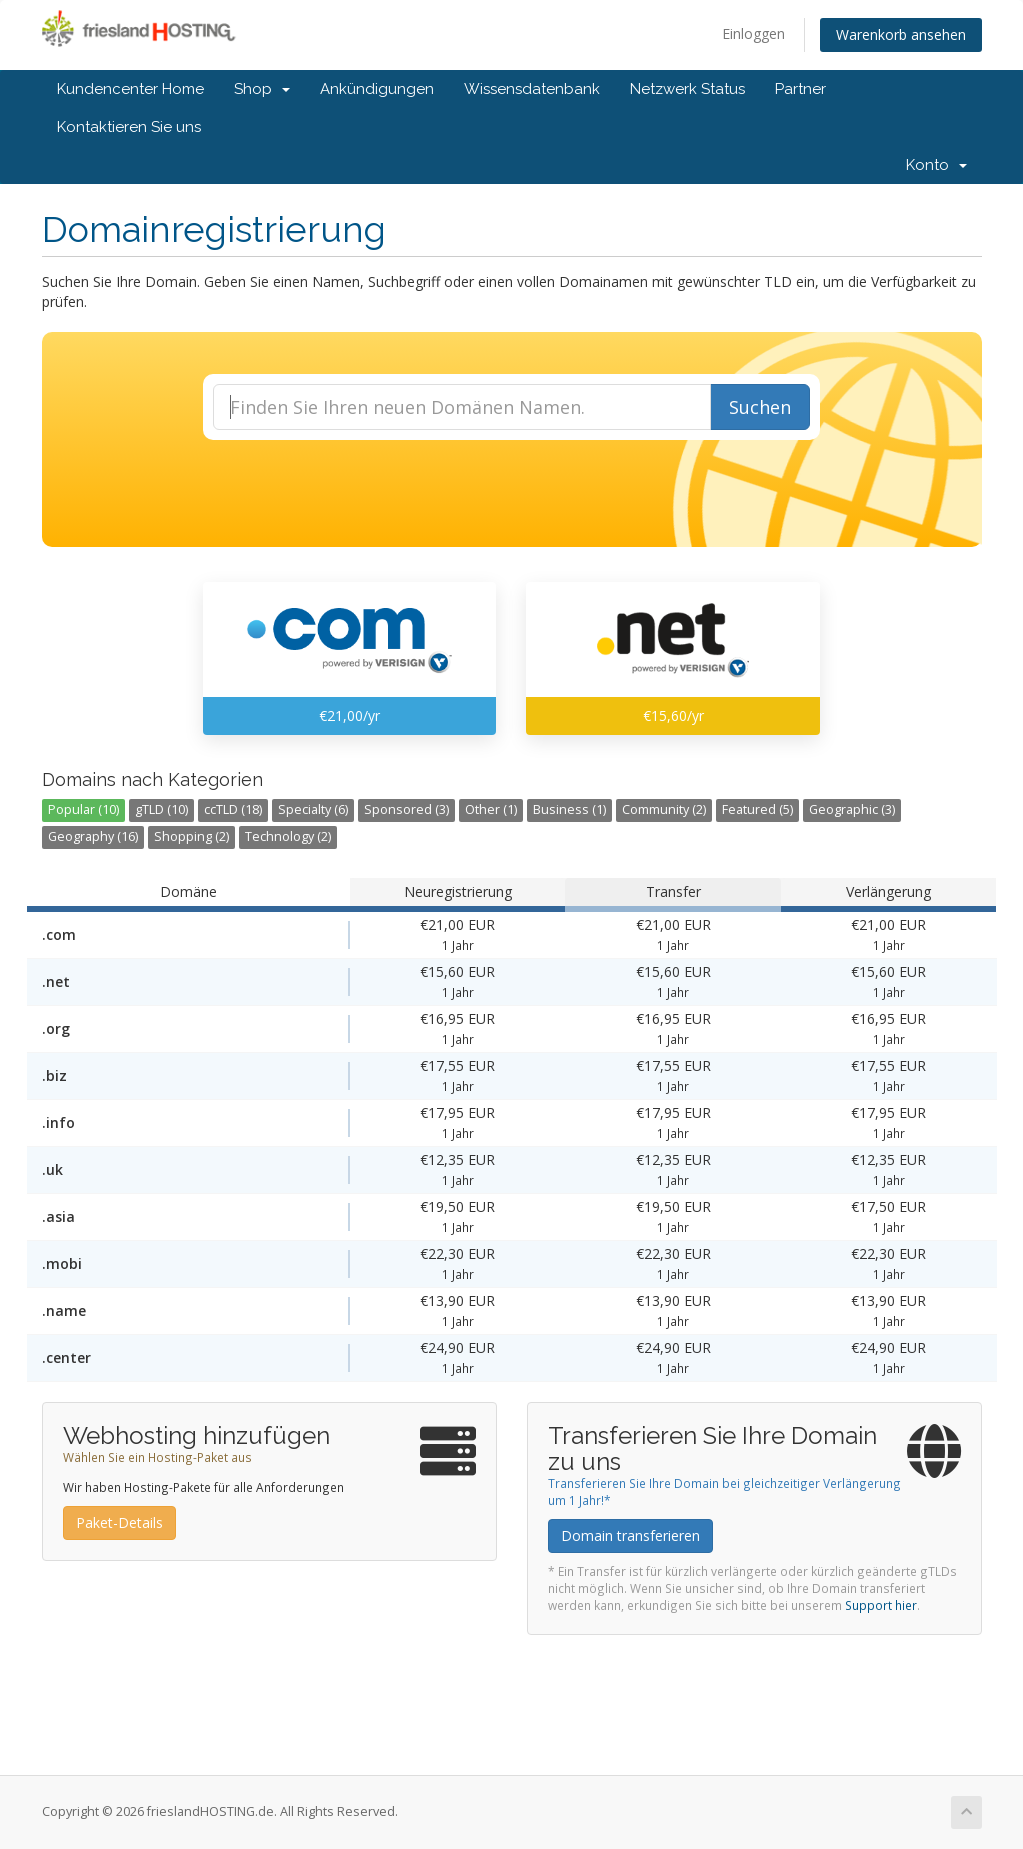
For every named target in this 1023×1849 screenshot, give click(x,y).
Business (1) (569, 809)
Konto (936, 165)
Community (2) (664, 809)
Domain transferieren (630, 1535)
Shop (262, 89)
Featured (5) (757, 809)
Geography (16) (93, 836)
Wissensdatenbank (532, 89)
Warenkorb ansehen (901, 34)
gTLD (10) (161, 809)
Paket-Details (119, 1522)
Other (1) (491, 809)
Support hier (881, 1605)
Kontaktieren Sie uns (129, 127)
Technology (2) (288, 836)
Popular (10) (83, 809)
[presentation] (512, 494)
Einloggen (753, 33)
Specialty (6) (313, 809)
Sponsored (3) (406, 809)
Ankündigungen (377, 89)
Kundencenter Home (130, 89)
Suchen (760, 407)
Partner (800, 89)
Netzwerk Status (687, 89)
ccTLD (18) (233, 809)
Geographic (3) (852, 809)
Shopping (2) (191, 836)
